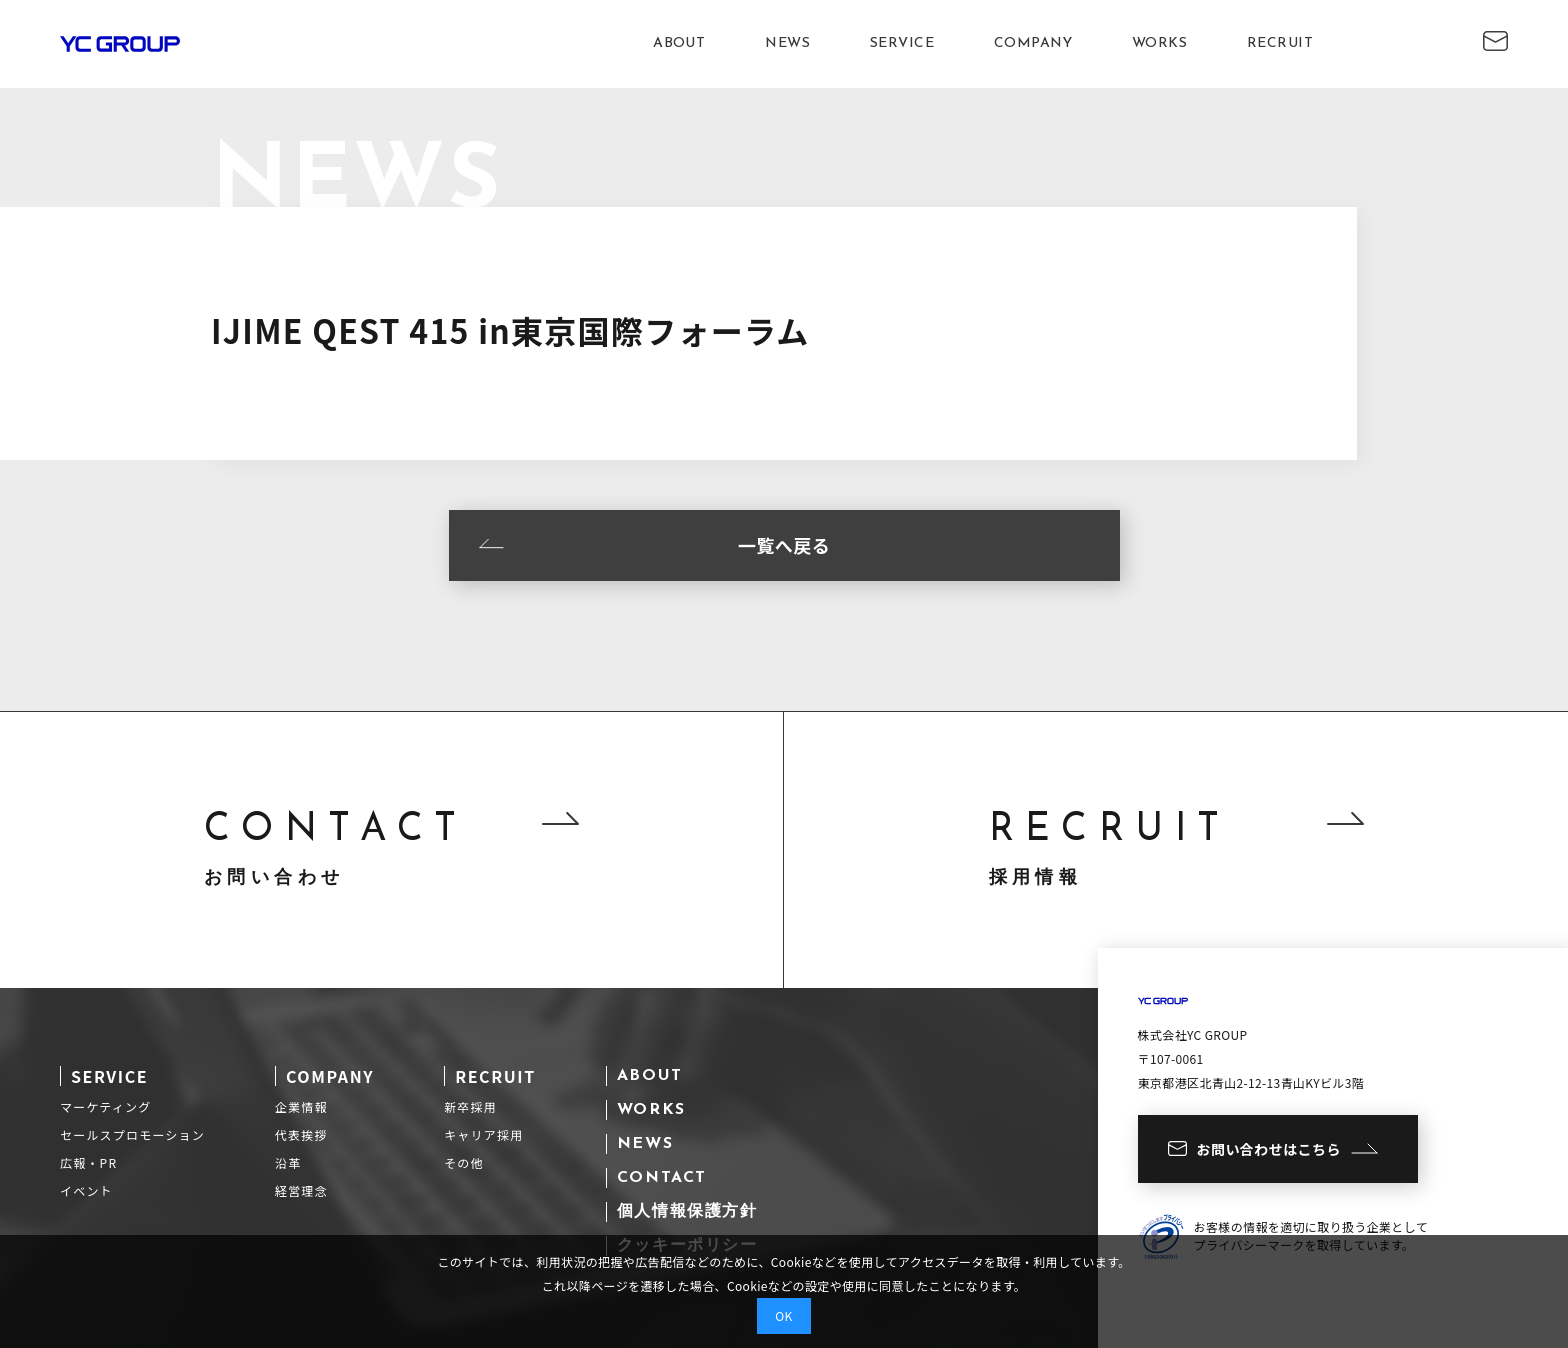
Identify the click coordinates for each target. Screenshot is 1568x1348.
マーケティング (105, 1106)
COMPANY (1033, 43)
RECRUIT (1280, 43)
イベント (86, 1190)
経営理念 (301, 1190)
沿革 (288, 1162)
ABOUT (679, 43)
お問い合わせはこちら (1273, 1149)
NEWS (787, 43)
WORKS (1159, 43)
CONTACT (662, 1178)
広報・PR (88, 1162)
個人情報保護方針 (687, 1212)
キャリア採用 (483, 1134)
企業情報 (301, 1106)
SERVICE (902, 43)
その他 (464, 1162)
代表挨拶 (301, 1134)
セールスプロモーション (132, 1134)
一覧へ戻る (655, 545)
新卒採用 (470, 1106)
